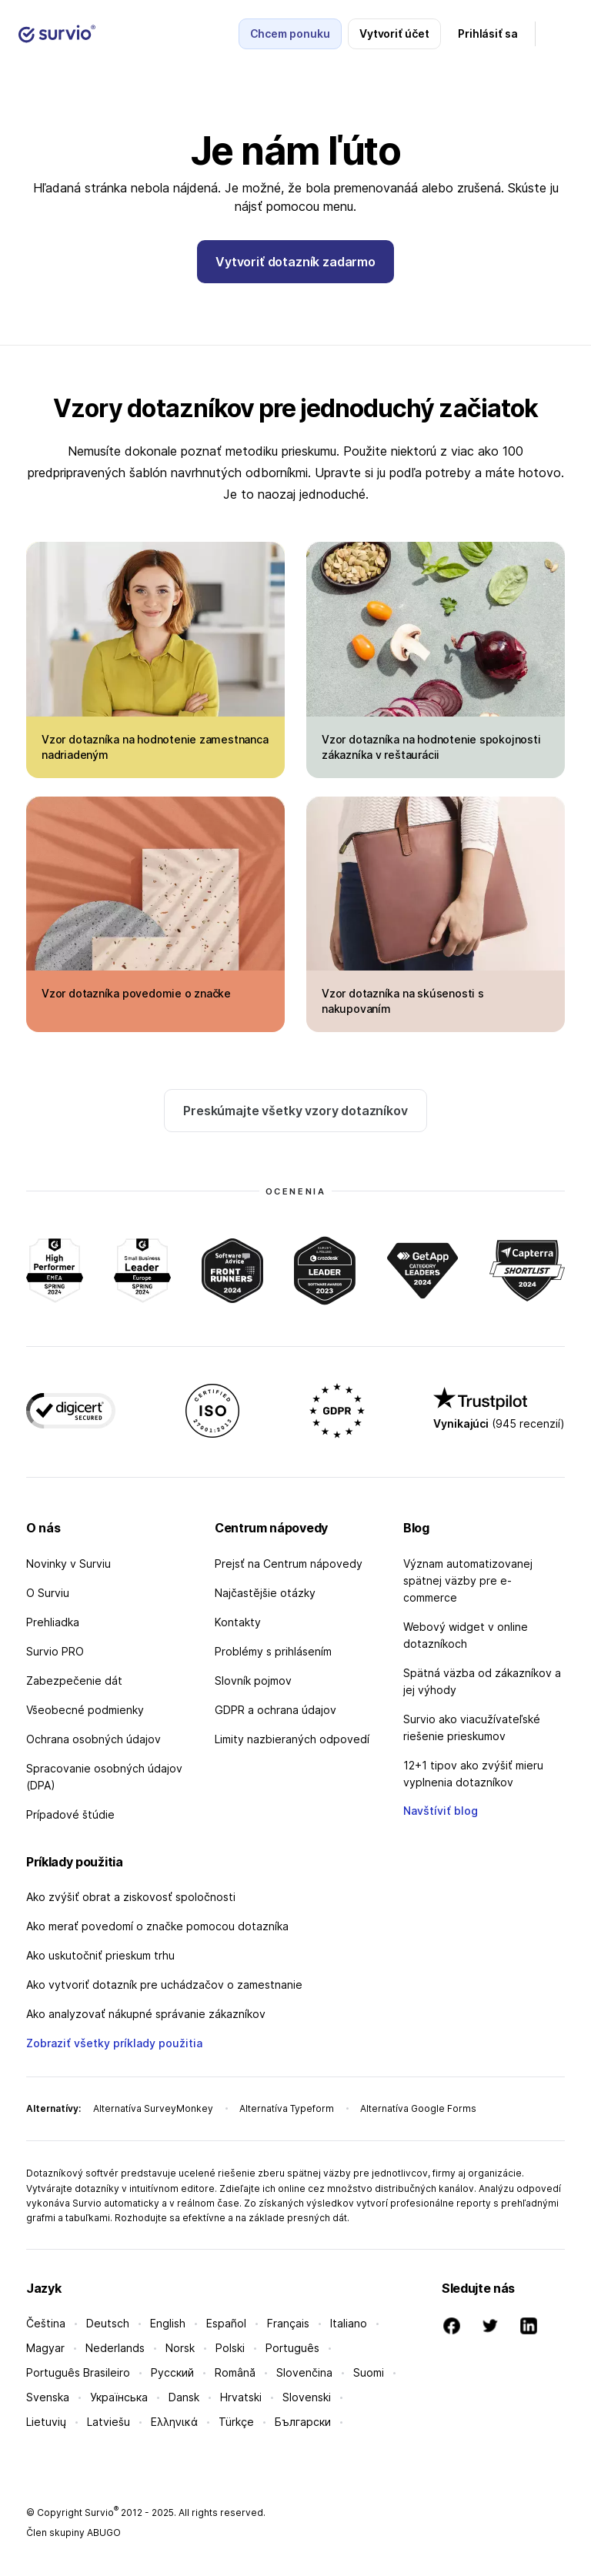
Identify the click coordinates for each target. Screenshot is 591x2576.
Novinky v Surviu (68, 1563)
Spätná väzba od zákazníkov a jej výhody (482, 1681)
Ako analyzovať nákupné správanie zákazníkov (145, 2013)
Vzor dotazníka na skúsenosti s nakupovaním (403, 1001)
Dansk (184, 2397)
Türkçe (236, 2421)
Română (235, 2372)
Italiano (348, 2323)
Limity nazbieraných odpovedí (292, 1739)
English (167, 2323)
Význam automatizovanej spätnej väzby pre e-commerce (468, 1580)
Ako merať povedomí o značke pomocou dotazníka (157, 1926)
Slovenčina (304, 2372)
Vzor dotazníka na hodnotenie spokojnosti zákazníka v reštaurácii (431, 747)
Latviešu (108, 2421)
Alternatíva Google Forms (418, 2108)
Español (226, 2323)
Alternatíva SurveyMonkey (153, 2108)
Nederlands (115, 2347)
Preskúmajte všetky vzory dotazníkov (295, 1110)
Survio (102, 2512)
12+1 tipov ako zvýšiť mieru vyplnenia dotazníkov (473, 1774)
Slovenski (306, 2397)
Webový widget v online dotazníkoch (465, 1635)
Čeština (45, 2323)
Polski (230, 2347)
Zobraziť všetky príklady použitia (114, 2043)
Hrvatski (241, 2397)
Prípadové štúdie (70, 1814)
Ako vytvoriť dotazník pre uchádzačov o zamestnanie (164, 1984)
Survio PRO (55, 1651)
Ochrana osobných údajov (93, 1739)
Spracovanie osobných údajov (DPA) (104, 1777)
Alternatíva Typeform (286, 2108)
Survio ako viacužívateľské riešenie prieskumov (471, 1727)
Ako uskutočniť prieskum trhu (100, 1955)
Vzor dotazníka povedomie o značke (136, 993)
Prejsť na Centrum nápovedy (288, 1563)
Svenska (47, 2397)
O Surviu (47, 1592)
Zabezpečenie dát (74, 1680)
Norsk (180, 2347)
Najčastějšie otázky (265, 1592)
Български (303, 2421)
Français (288, 2323)
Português (292, 2347)
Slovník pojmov (253, 1680)
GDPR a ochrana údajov (275, 1709)
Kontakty (238, 1622)
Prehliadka (52, 1622)
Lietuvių (46, 2421)
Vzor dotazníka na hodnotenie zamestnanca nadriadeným (155, 747)
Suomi (368, 2372)
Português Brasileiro (78, 2372)
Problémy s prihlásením (273, 1651)
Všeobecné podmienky (85, 1709)
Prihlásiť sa (488, 33)
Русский (172, 2372)
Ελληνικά (174, 2421)
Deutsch (107, 2323)
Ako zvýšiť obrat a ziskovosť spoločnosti (130, 1896)
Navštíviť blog (440, 1810)
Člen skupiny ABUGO (73, 2532)
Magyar (45, 2347)
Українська (119, 2397)
